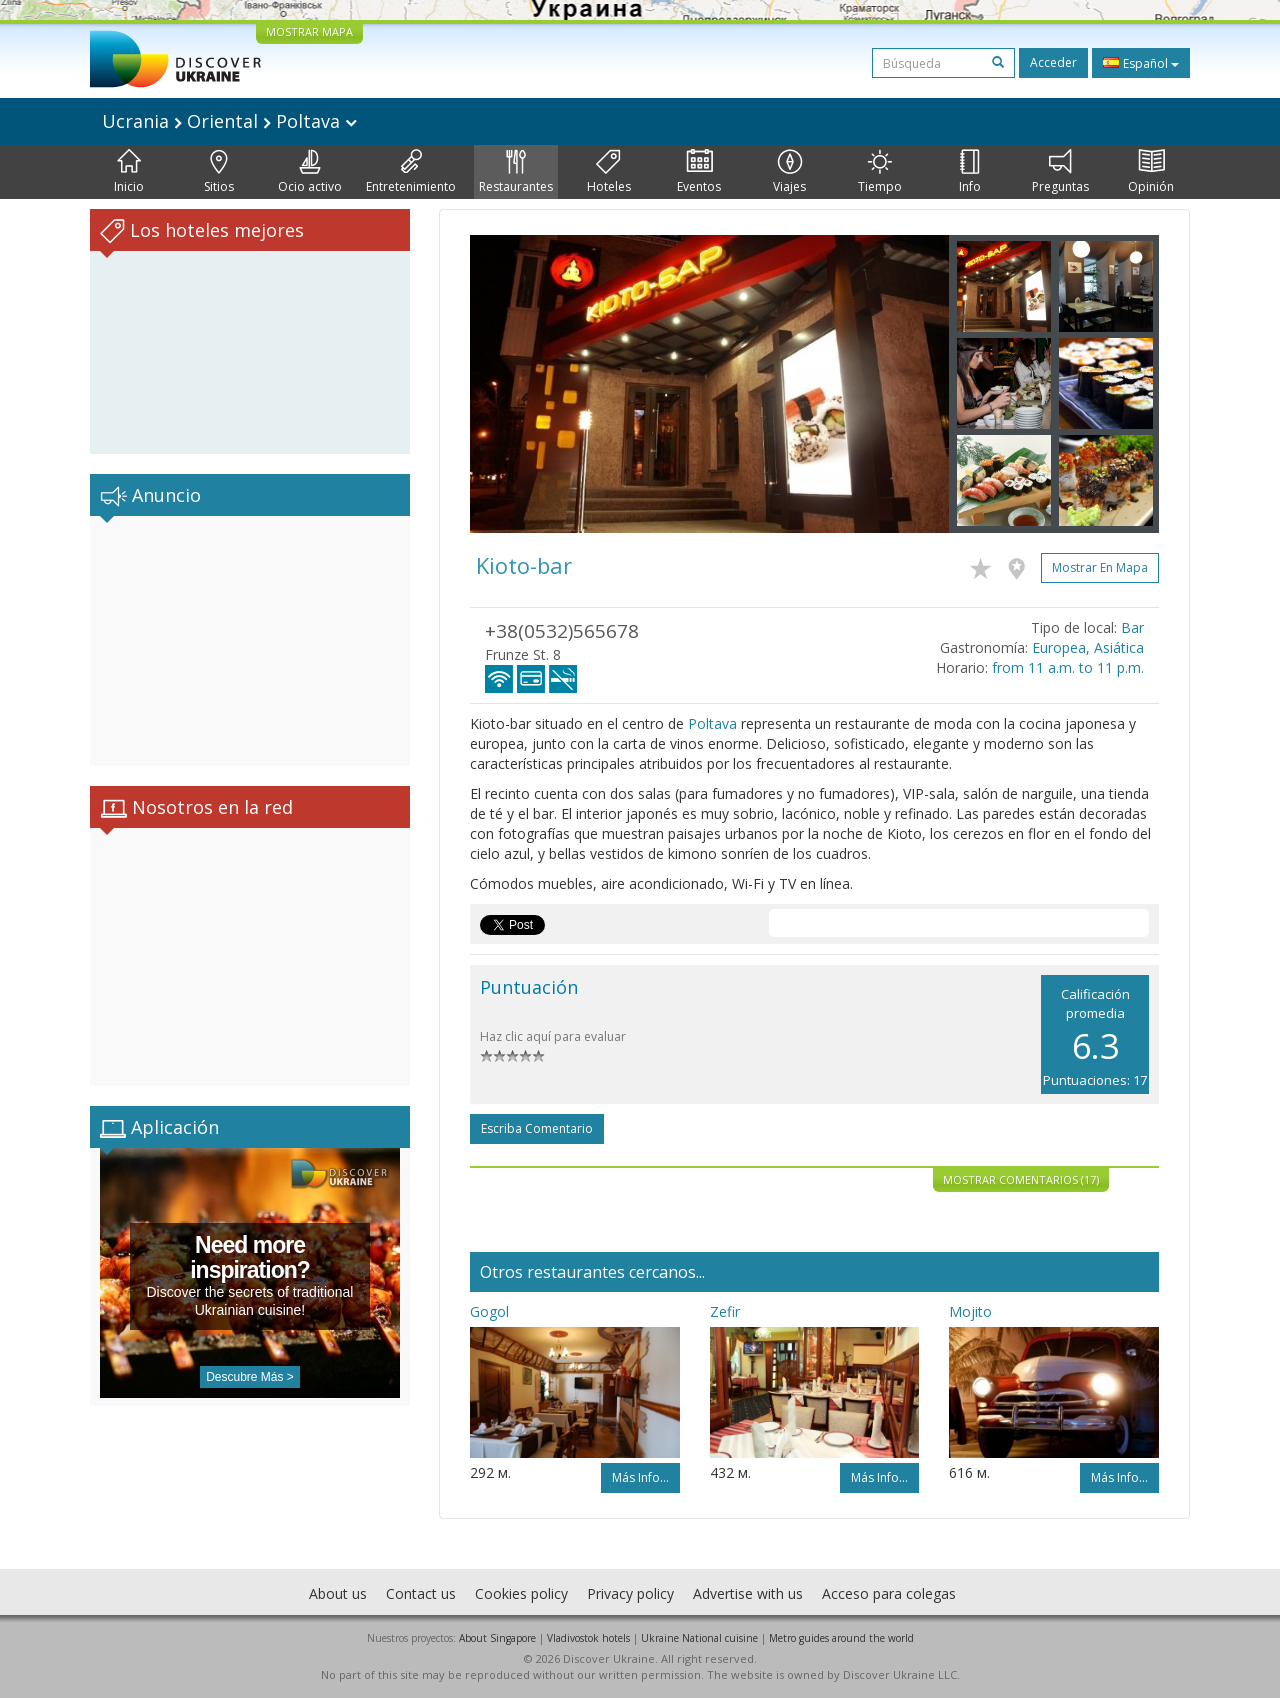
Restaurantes (516, 172)
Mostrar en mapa (1100, 567)
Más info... (640, 1477)
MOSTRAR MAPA (309, 31)
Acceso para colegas (889, 1593)
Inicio (129, 172)
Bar (1132, 627)
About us (338, 1593)
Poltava (712, 723)
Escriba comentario (537, 1128)
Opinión (1151, 172)
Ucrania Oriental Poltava (229, 121)
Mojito (970, 1311)
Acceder (1053, 62)
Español (1141, 63)
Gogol (489, 1311)
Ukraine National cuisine (699, 1638)
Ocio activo (310, 172)
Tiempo (880, 172)
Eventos (699, 172)
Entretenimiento (411, 172)
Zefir (725, 1311)
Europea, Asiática (1088, 647)
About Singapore (497, 1638)
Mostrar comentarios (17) (1021, 1179)
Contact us (421, 1593)
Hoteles (609, 172)
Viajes (789, 172)
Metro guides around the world (841, 1638)
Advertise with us (748, 1593)
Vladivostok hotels (588, 1638)
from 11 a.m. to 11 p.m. (1068, 667)
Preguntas (1060, 172)
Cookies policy (521, 1593)
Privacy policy (630, 1593)
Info (970, 172)
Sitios (219, 172)
